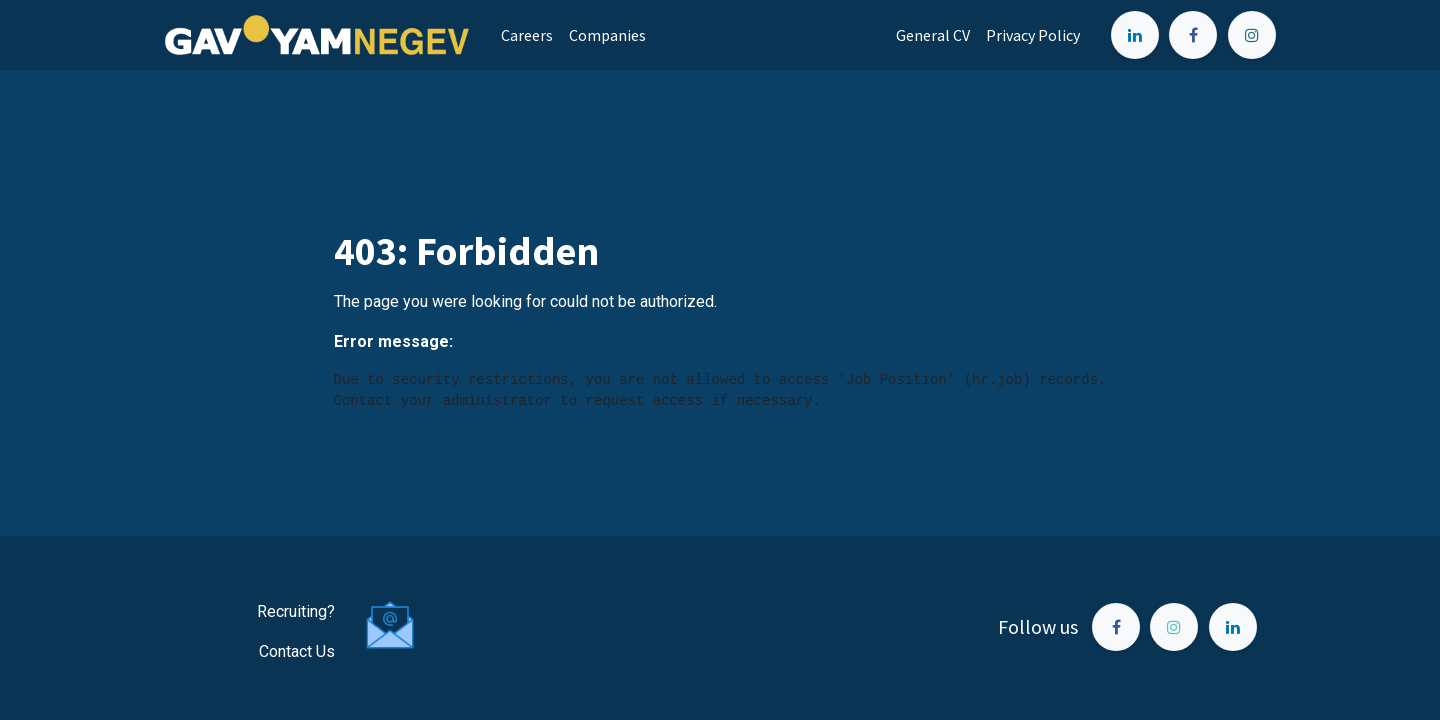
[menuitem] (527, 35)
